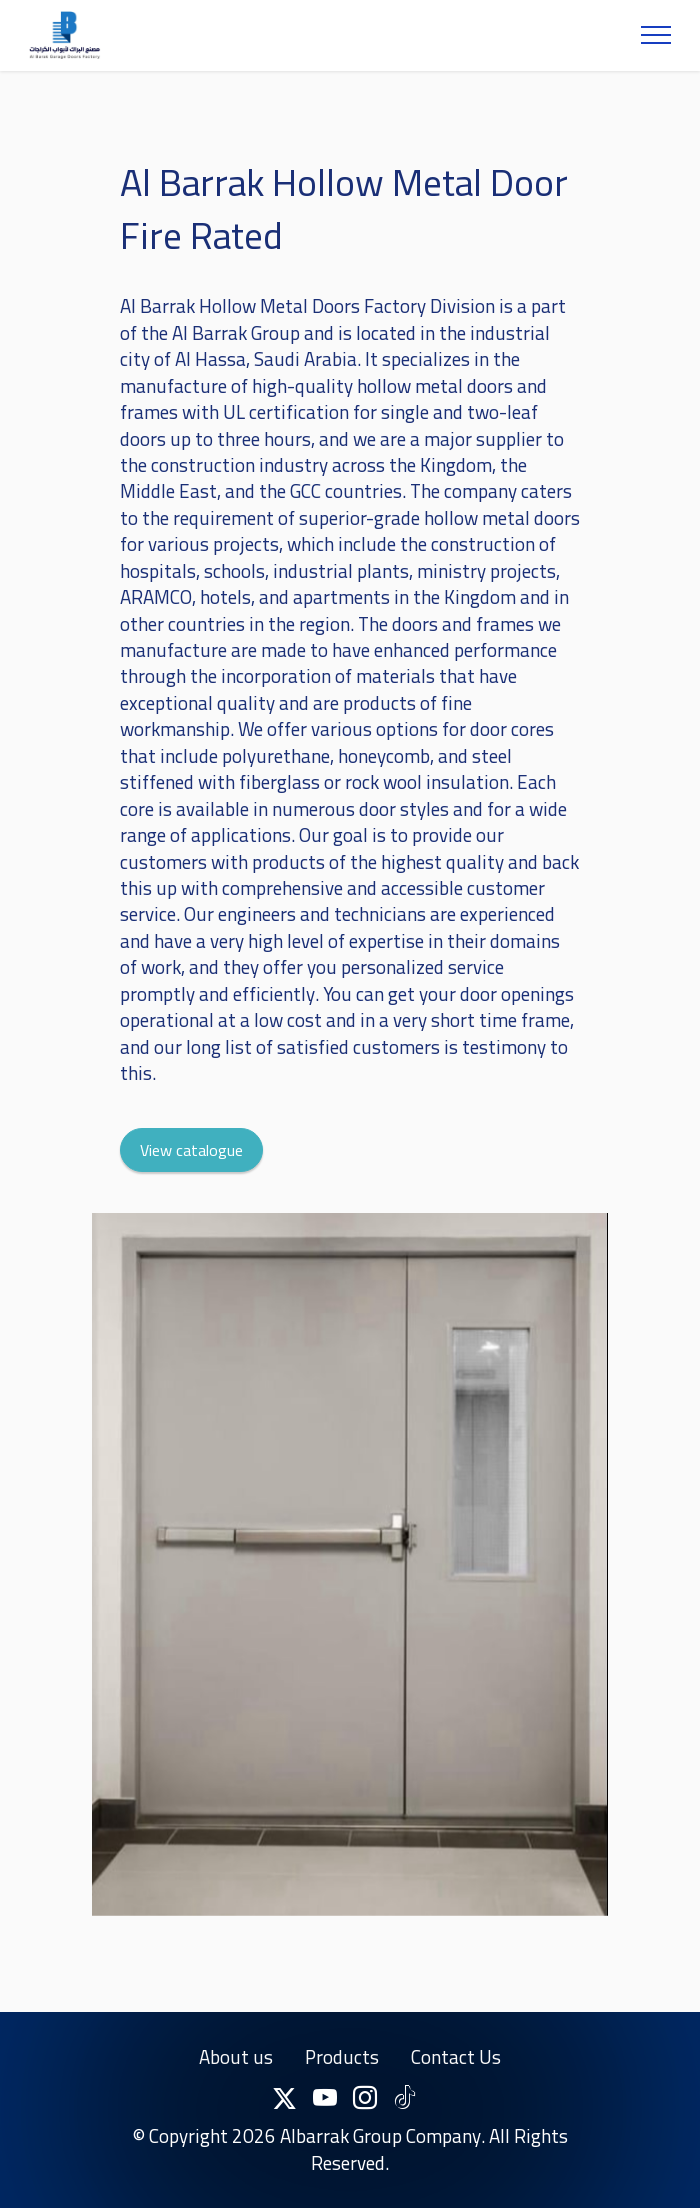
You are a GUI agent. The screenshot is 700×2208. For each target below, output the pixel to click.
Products (342, 2076)
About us (236, 2076)
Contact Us (456, 2076)
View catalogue (191, 1169)
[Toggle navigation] (656, 35)
